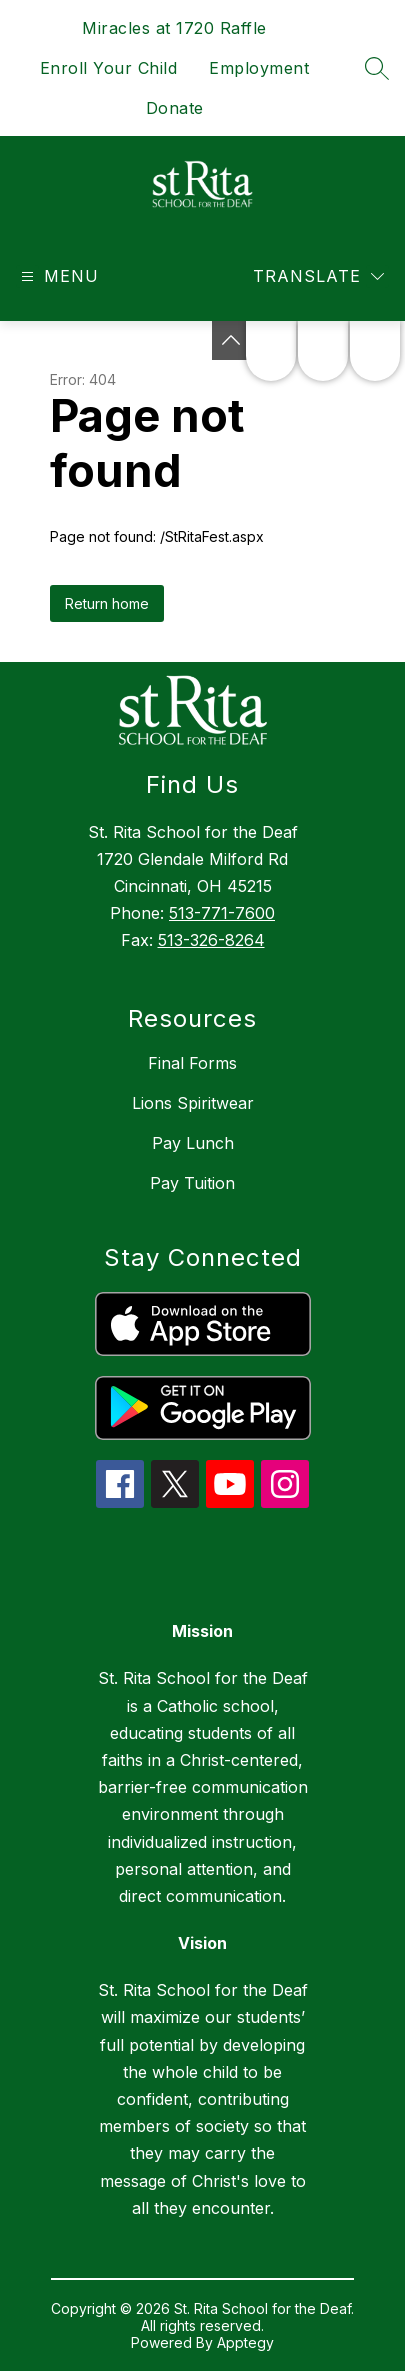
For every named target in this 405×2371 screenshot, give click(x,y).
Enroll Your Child (109, 68)
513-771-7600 (222, 913)
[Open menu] (57, 276)
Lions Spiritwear (193, 1103)
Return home (107, 603)
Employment (259, 68)
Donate (175, 108)
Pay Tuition (192, 1183)
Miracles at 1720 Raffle (174, 28)
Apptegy (245, 2342)
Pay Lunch (193, 1143)
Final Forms (192, 1063)
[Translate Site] (318, 276)
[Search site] (377, 68)
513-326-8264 (211, 940)
